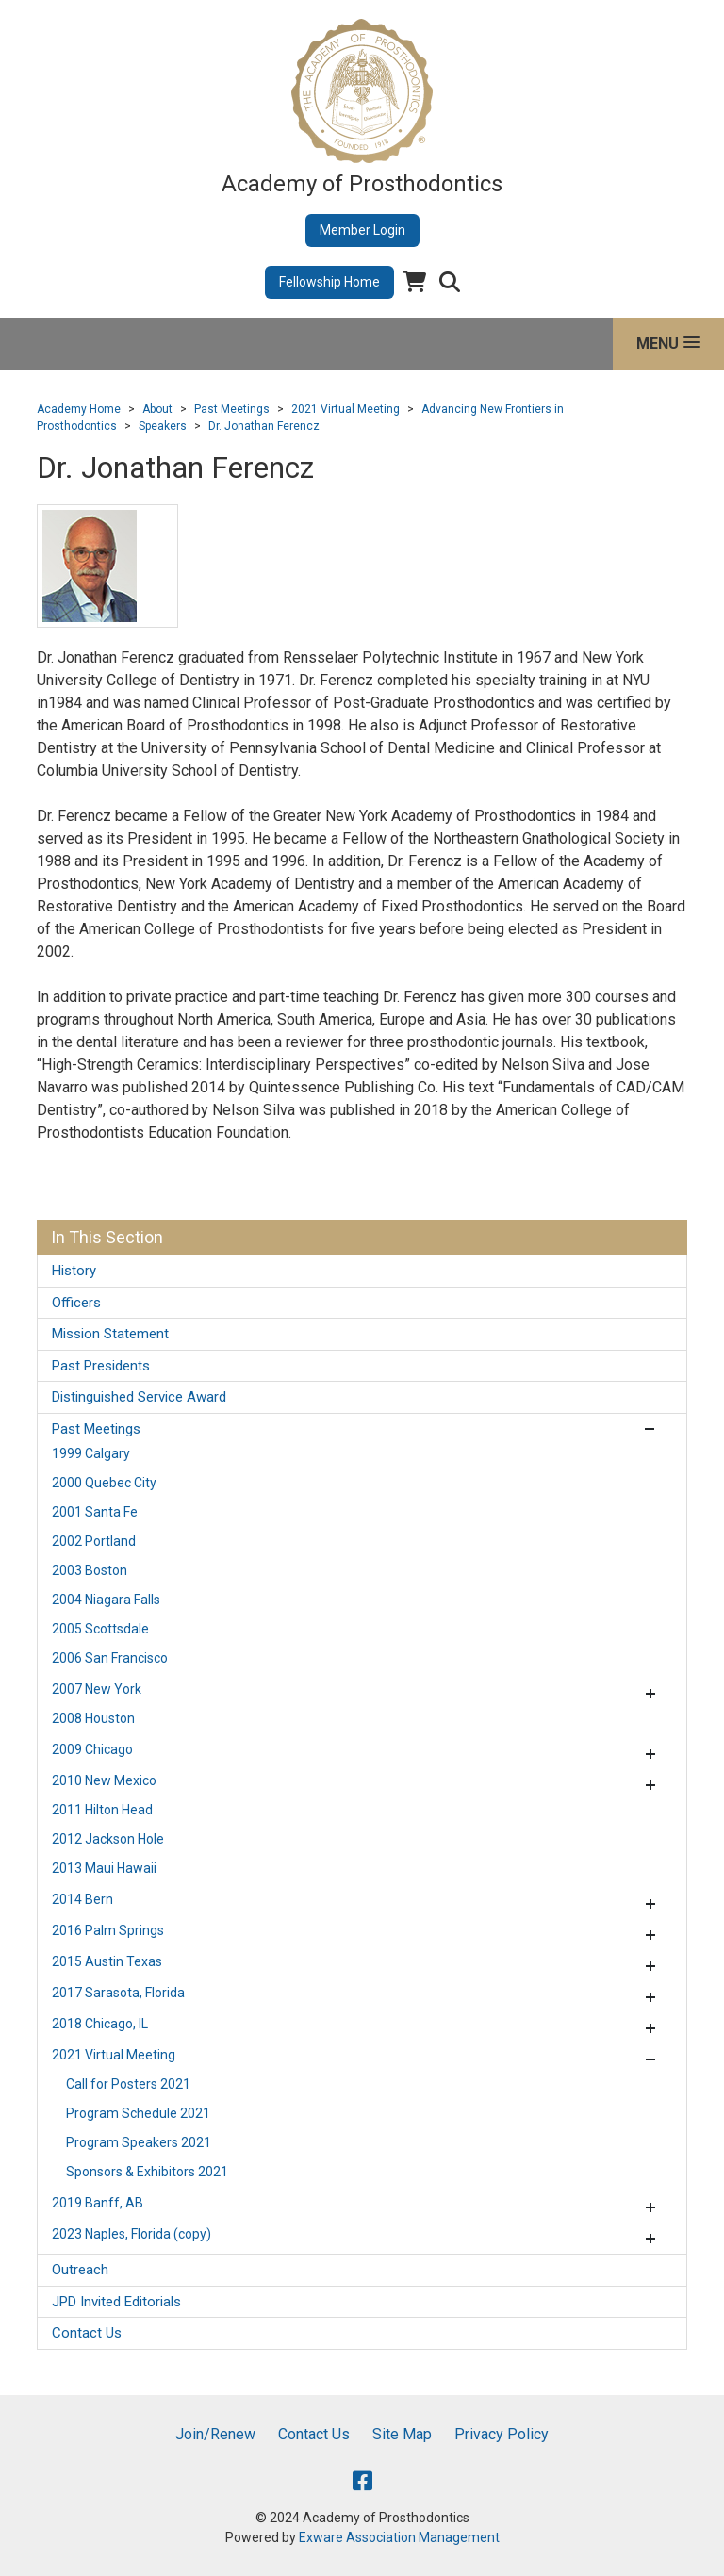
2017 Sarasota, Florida (118, 1992)
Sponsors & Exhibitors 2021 (147, 2171)
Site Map (402, 2434)
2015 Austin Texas (107, 1961)
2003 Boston (89, 1570)
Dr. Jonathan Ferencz (264, 426)
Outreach (80, 2269)
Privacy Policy (501, 2434)
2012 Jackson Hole (108, 1838)
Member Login (362, 230)
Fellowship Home (329, 281)
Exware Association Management (399, 2537)
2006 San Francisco (110, 1657)
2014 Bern (82, 1899)
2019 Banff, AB (97, 2202)
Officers (76, 1302)
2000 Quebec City (104, 1482)
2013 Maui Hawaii (104, 1868)
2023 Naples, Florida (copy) (131, 2233)
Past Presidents (101, 1365)
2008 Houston (93, 1718)
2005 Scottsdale (100, 1628)
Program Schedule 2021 (138, 2113)
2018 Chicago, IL (100, 2023)
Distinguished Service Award (139, 1396)
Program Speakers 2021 (138, 2142)
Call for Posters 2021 (128, 2084)
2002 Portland (94, 1541)
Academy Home (79, 409)
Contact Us (87, 2332)
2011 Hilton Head (102, 1809)
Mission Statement (110, 1333)
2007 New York (96, 1689)
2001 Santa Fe (95, 1511)
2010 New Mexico (104, 1780)
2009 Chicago (92, 1749)
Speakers (163, 426)
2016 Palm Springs (108, 1930)
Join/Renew (215, 2434)
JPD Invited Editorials (116, 2301)
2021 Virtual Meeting (345, 409)
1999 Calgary (91, 1453)
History (74, 1270)
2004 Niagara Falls (106, 1599)
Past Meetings (232, 409)
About (157, 409)
